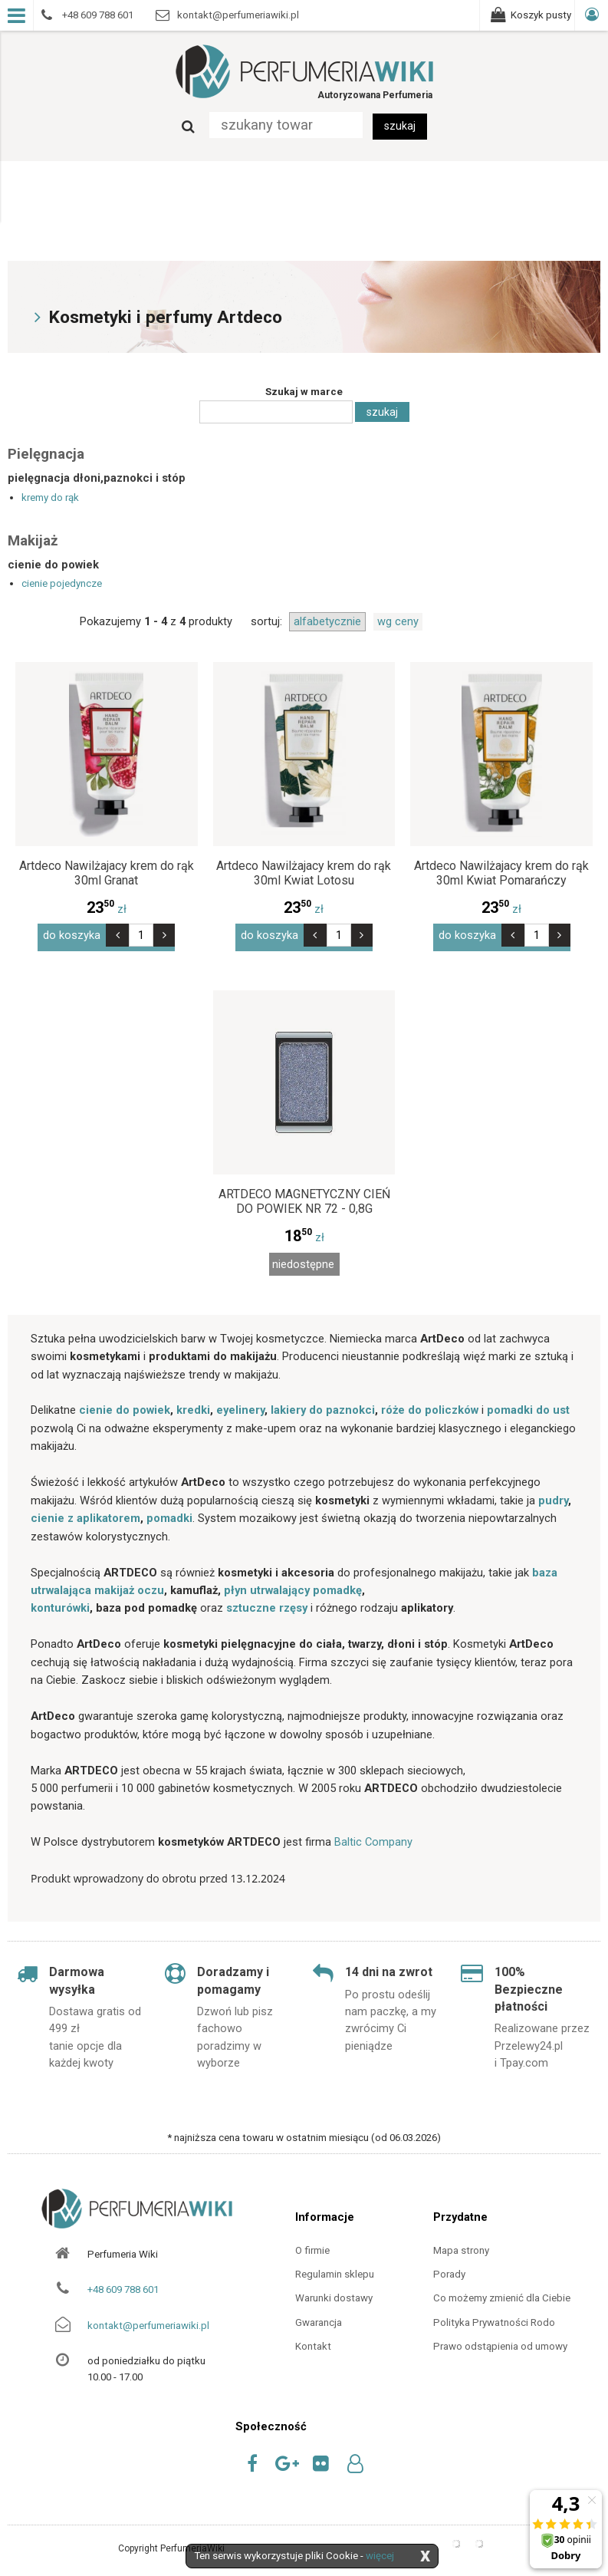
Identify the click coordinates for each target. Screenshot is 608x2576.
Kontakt (313, 2341)
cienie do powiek (124, 1406)
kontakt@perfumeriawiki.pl (148, 2321)
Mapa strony (461, 2246)
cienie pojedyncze (61, 583)
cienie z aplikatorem (85, 1513)
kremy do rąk (50, 497)
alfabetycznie (327, 621)
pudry (553, 1496)
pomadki (169, 1513)
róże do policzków (429, 1406)
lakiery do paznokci (323, 1406)
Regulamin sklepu (334, 2269)
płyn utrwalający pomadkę (293, 1586)
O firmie (312, 2246)
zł (107, 909)
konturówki (60, 1604)
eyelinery (240, 1406)
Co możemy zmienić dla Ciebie (501, 2294)
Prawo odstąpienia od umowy (500, 2341)
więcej (380, 2555)
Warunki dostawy (334, 2294)
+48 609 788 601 (123, 2285)
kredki (193, 1406)
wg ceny (398, 621)
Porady (449, 2269)
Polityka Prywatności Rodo (494, 2318)
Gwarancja (318, 2318)
